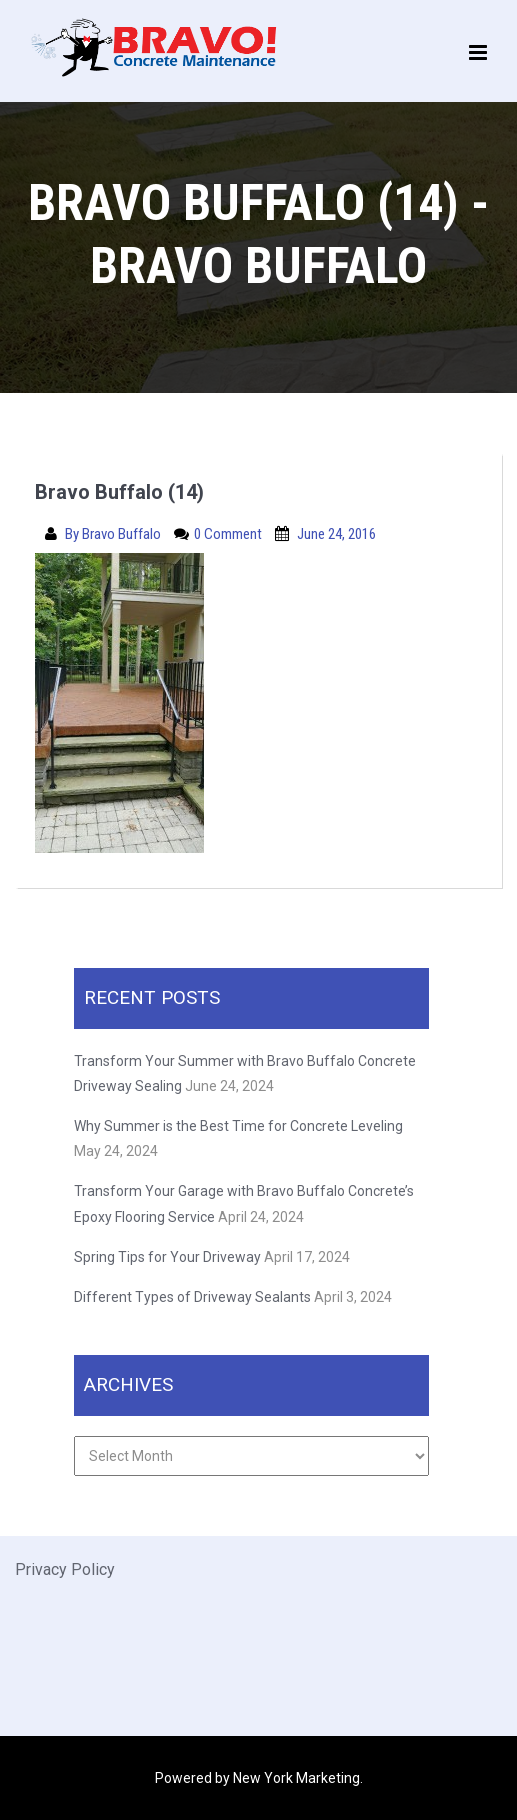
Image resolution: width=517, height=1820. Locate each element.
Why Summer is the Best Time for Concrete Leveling (240, 1126)
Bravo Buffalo (123, 534)
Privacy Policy (65, 1569)
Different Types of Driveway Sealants (192, 1297)
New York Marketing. (298, 1778)
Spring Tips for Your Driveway (167, 1257)
